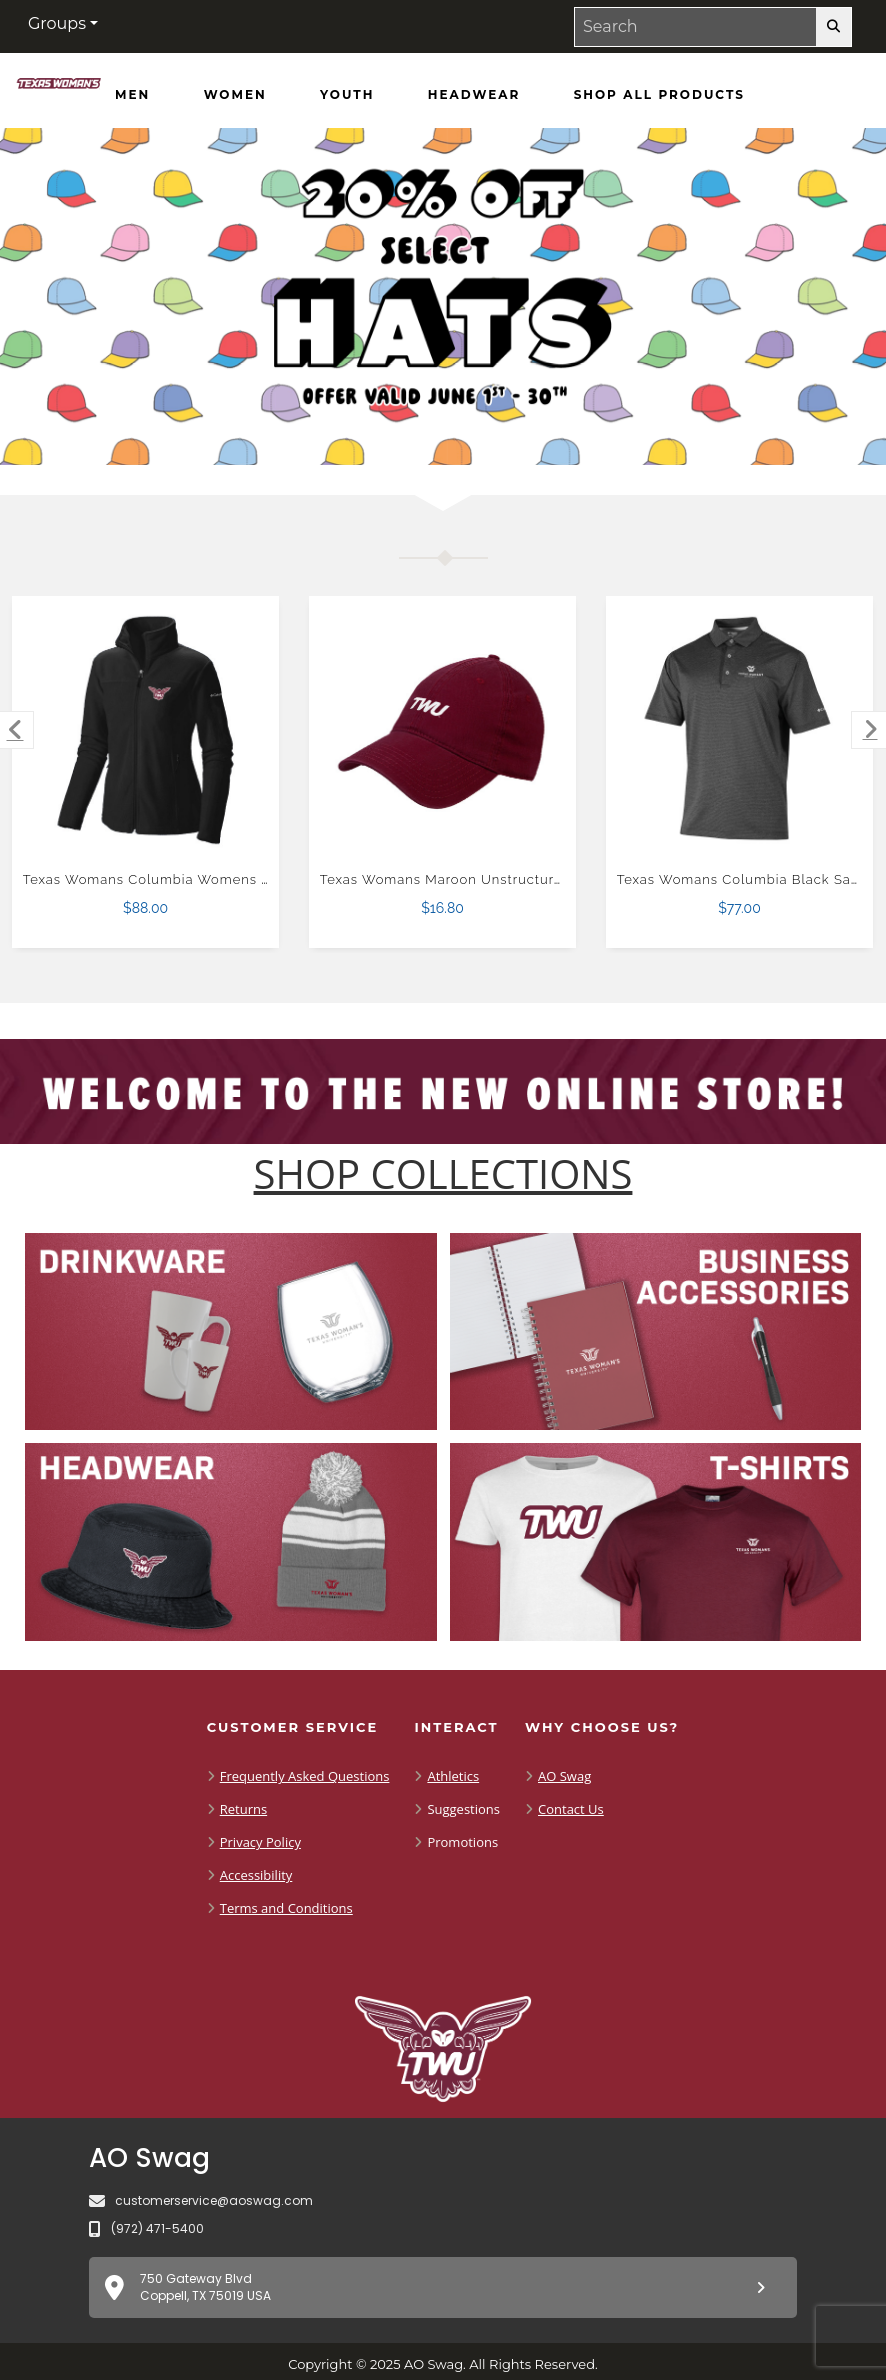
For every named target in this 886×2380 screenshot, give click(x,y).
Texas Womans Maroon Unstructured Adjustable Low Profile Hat (539, 879)
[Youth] (347, 95)
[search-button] (833, 27)
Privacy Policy (260, 1842)
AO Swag (564, 1776)
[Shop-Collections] (443, 1174)
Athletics (453, 1776)
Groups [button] (57, 23)
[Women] (235, 95)
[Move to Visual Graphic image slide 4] (490, 433)
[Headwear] (474, 95)
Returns (243, 1809)
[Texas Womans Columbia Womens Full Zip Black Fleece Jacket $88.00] (146, 730)
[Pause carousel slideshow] (519, 433)
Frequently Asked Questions (305, 1776)
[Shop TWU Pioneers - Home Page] (59, 87)
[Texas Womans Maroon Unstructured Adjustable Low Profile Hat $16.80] (443, 730)
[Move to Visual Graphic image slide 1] (376, 433)
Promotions (462, 1842)
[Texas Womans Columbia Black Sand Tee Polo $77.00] (740, 730)
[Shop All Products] (659, 95)
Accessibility (256, 1875)
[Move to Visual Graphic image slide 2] (414, 433)
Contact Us (571, 1809)
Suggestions (463, 1809)
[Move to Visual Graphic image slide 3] (452, 433)
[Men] (132, 95)
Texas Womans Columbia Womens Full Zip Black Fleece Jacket (239, 879)
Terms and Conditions (286, 1908)
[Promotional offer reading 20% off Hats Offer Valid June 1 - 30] (443, 296)
